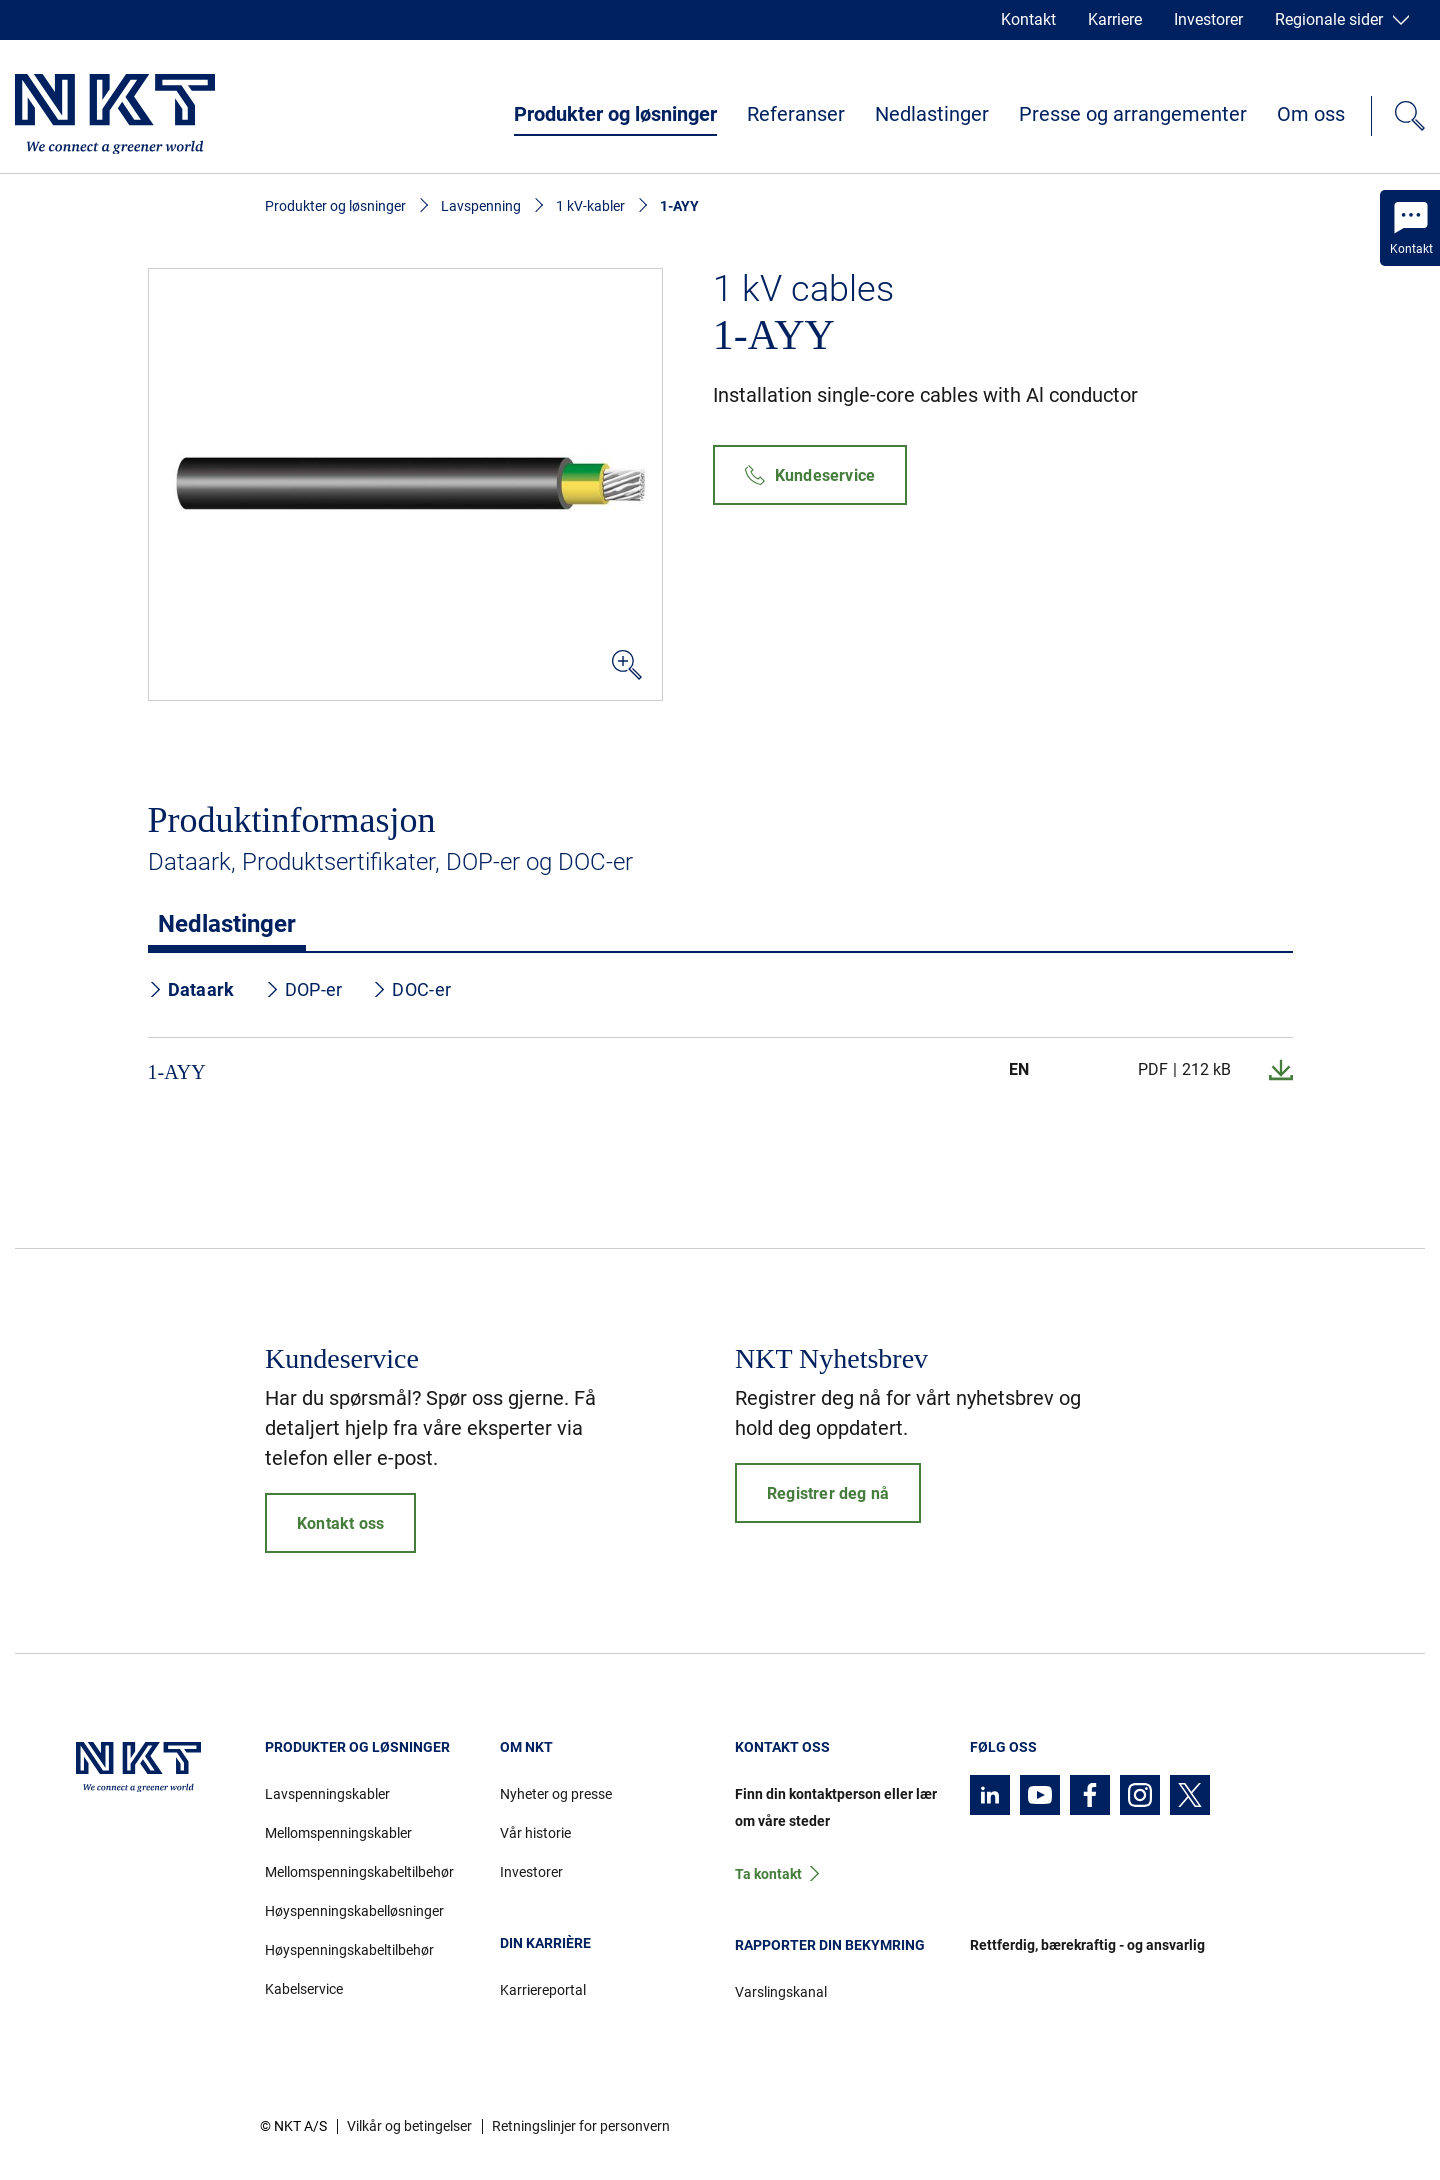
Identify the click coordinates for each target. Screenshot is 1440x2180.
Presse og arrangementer (1133, 114)
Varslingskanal (781, 1992)
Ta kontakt (768, 1874)
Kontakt (1028, 19)
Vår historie (535, 1833)
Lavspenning (481, 206)
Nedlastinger (932, 114)
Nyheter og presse (556, 1794)
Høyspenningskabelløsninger (354, 1911)
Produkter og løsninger (615, 114)
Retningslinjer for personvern (581, 2126)
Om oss (1311, 114)
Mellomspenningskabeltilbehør (359, 1872)
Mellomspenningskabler (338, 1833)
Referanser (796, 114)
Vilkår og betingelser (409, 2126)
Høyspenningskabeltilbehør (349, 1950)
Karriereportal (543, 1990)
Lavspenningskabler (327, 1794)
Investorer (1208, 19)
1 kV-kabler (590, 206)
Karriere (1115, 19)
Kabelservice (304, 1989)
